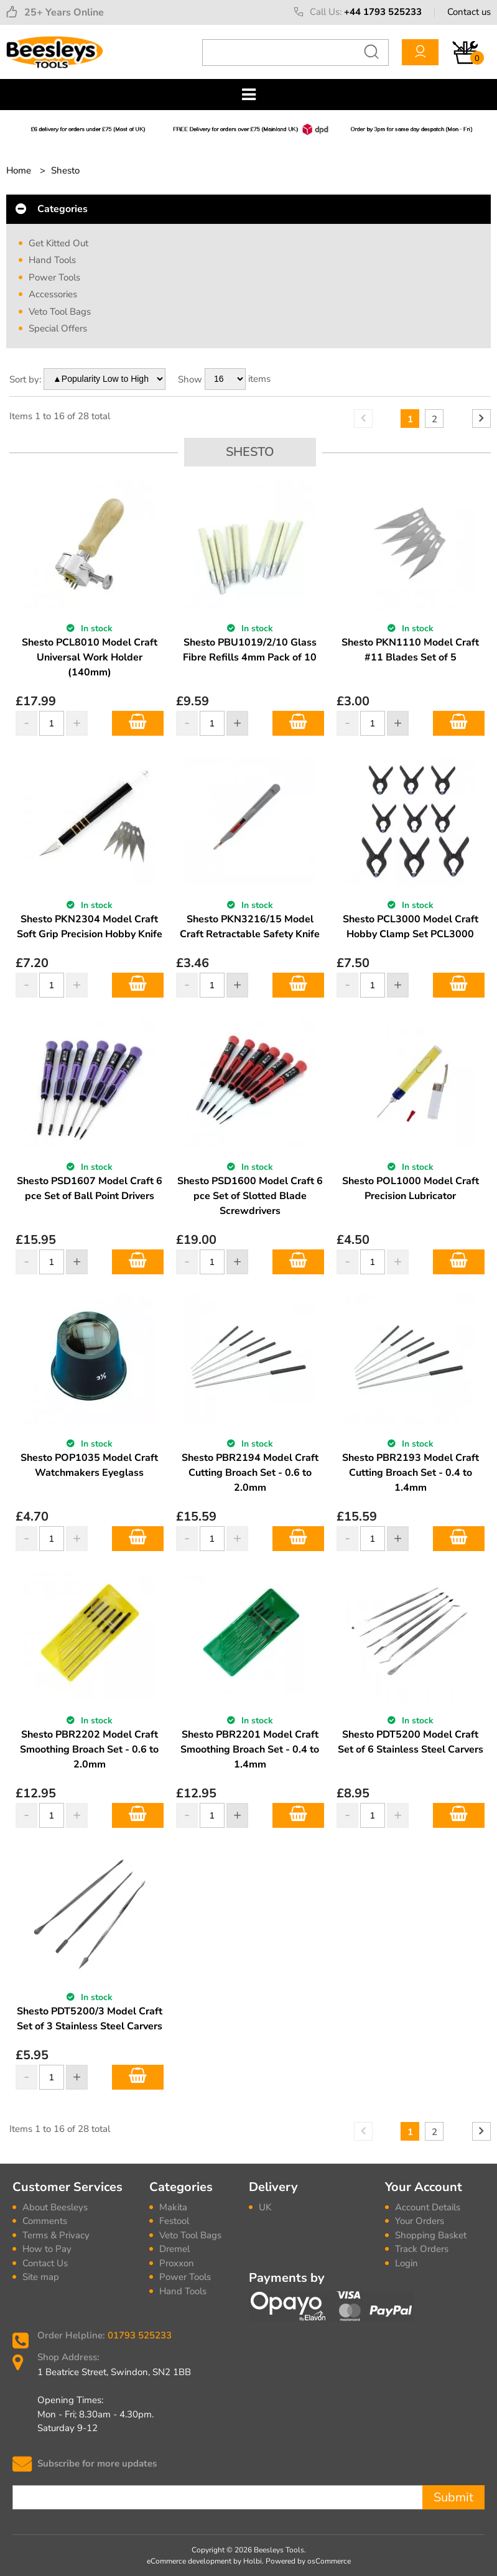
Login (406, 2263)
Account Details (427, 2207)
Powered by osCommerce (308, 2561)
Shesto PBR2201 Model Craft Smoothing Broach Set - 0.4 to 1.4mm (249, 1749)
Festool (174, 2221)
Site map (40, 2277)
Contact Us (45, 2263)
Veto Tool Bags (60, 311)
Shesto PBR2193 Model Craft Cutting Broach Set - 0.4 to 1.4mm (410, 1472)
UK (265, 2207)
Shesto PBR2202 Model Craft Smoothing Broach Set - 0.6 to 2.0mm (89, 1749)
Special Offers (58, 328)
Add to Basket (138, 723)
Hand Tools (52, 260)
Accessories (53, 294)
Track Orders (421, 2249)
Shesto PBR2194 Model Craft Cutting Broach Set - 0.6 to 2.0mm (250, 1472)
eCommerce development (189, 2561)
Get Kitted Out (58, 243)
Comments (44, 2221)
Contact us (469, 12)
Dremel (174, 2249)
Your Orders (419, 2221)
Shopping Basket (431, 2235)
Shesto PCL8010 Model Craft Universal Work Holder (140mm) (89, 657)
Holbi (252, 2561)
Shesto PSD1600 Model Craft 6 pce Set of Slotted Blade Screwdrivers (250, 1196)
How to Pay (47, 2249)
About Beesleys (55, 2207)
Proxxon (176, 2263)
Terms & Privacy (56, 2235)
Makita (173, 2207)
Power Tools (54, 277)
